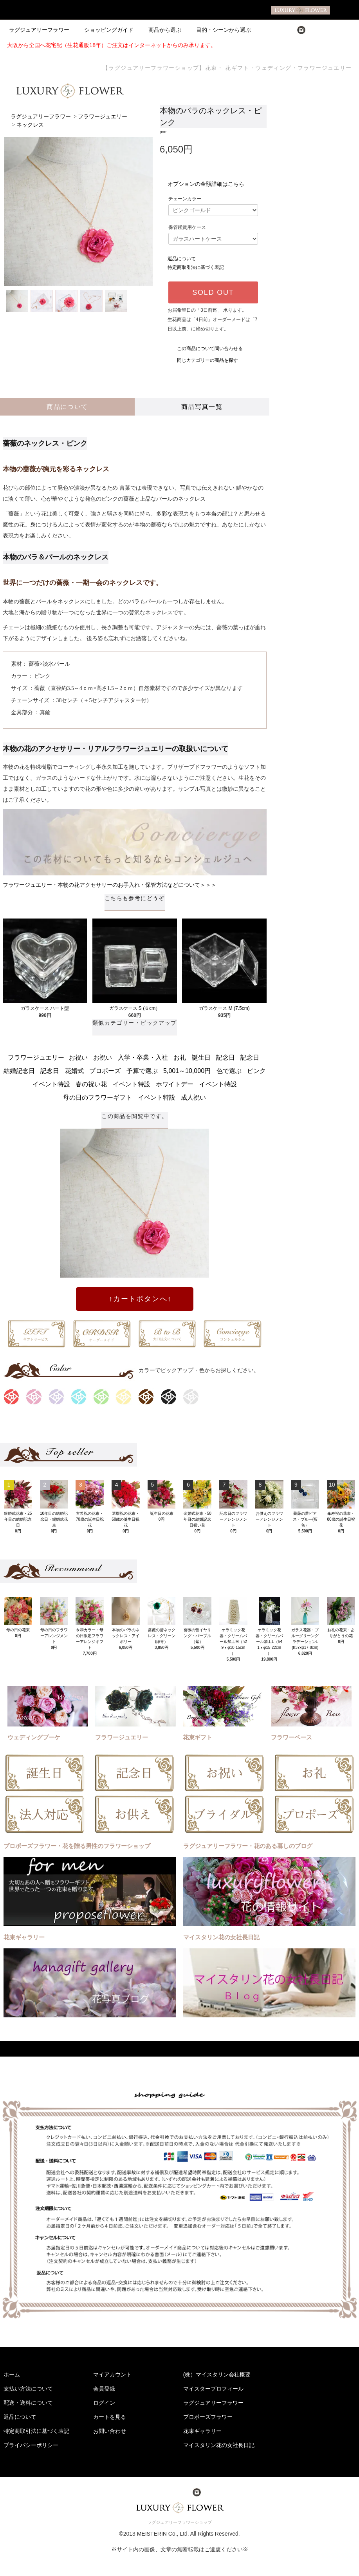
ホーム (12, 2374)
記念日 (225, 1057)
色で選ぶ (229, 1070)
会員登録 (104, 2388)
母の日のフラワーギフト (97, 1097)
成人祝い (193, 1097)
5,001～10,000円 (187, 1070)
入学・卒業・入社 (143, 1057)
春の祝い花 (91, 1084)
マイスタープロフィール (213, 2388)
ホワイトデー (174, 1084)
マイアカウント (112, 2374)
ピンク (256, 1070)
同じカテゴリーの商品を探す (203, 360)
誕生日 (201, 1057)
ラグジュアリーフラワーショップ (179, 2522)
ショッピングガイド (104, 30)
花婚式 (74, 1070)
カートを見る (109, 2417)
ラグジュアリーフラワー (39, 30)
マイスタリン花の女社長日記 (218, 2445)
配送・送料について (28, 2403)
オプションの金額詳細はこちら (206, 184)
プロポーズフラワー (208, 2417)
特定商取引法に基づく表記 (196, 267)
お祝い (78, 1057)
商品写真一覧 (202, 406)
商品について (67, 406)
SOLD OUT (213, 292)
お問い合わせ (109, 2431)
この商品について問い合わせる (205, 348)
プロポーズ (105, 1070)
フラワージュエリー (102, 117)
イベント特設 (51, 1084)
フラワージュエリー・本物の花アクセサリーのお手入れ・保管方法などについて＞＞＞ (109, 885)
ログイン (104, 2403)
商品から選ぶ (160, 30)
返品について (182, 258)
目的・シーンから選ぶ (219, 30)
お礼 (179, 1057)
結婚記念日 (19, 1070)
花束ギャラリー (202, 2431)
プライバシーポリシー (31, 2445)
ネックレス (30, 125)
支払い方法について (28, 2388)
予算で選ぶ (142, 1070)
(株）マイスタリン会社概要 (217, 2374)
